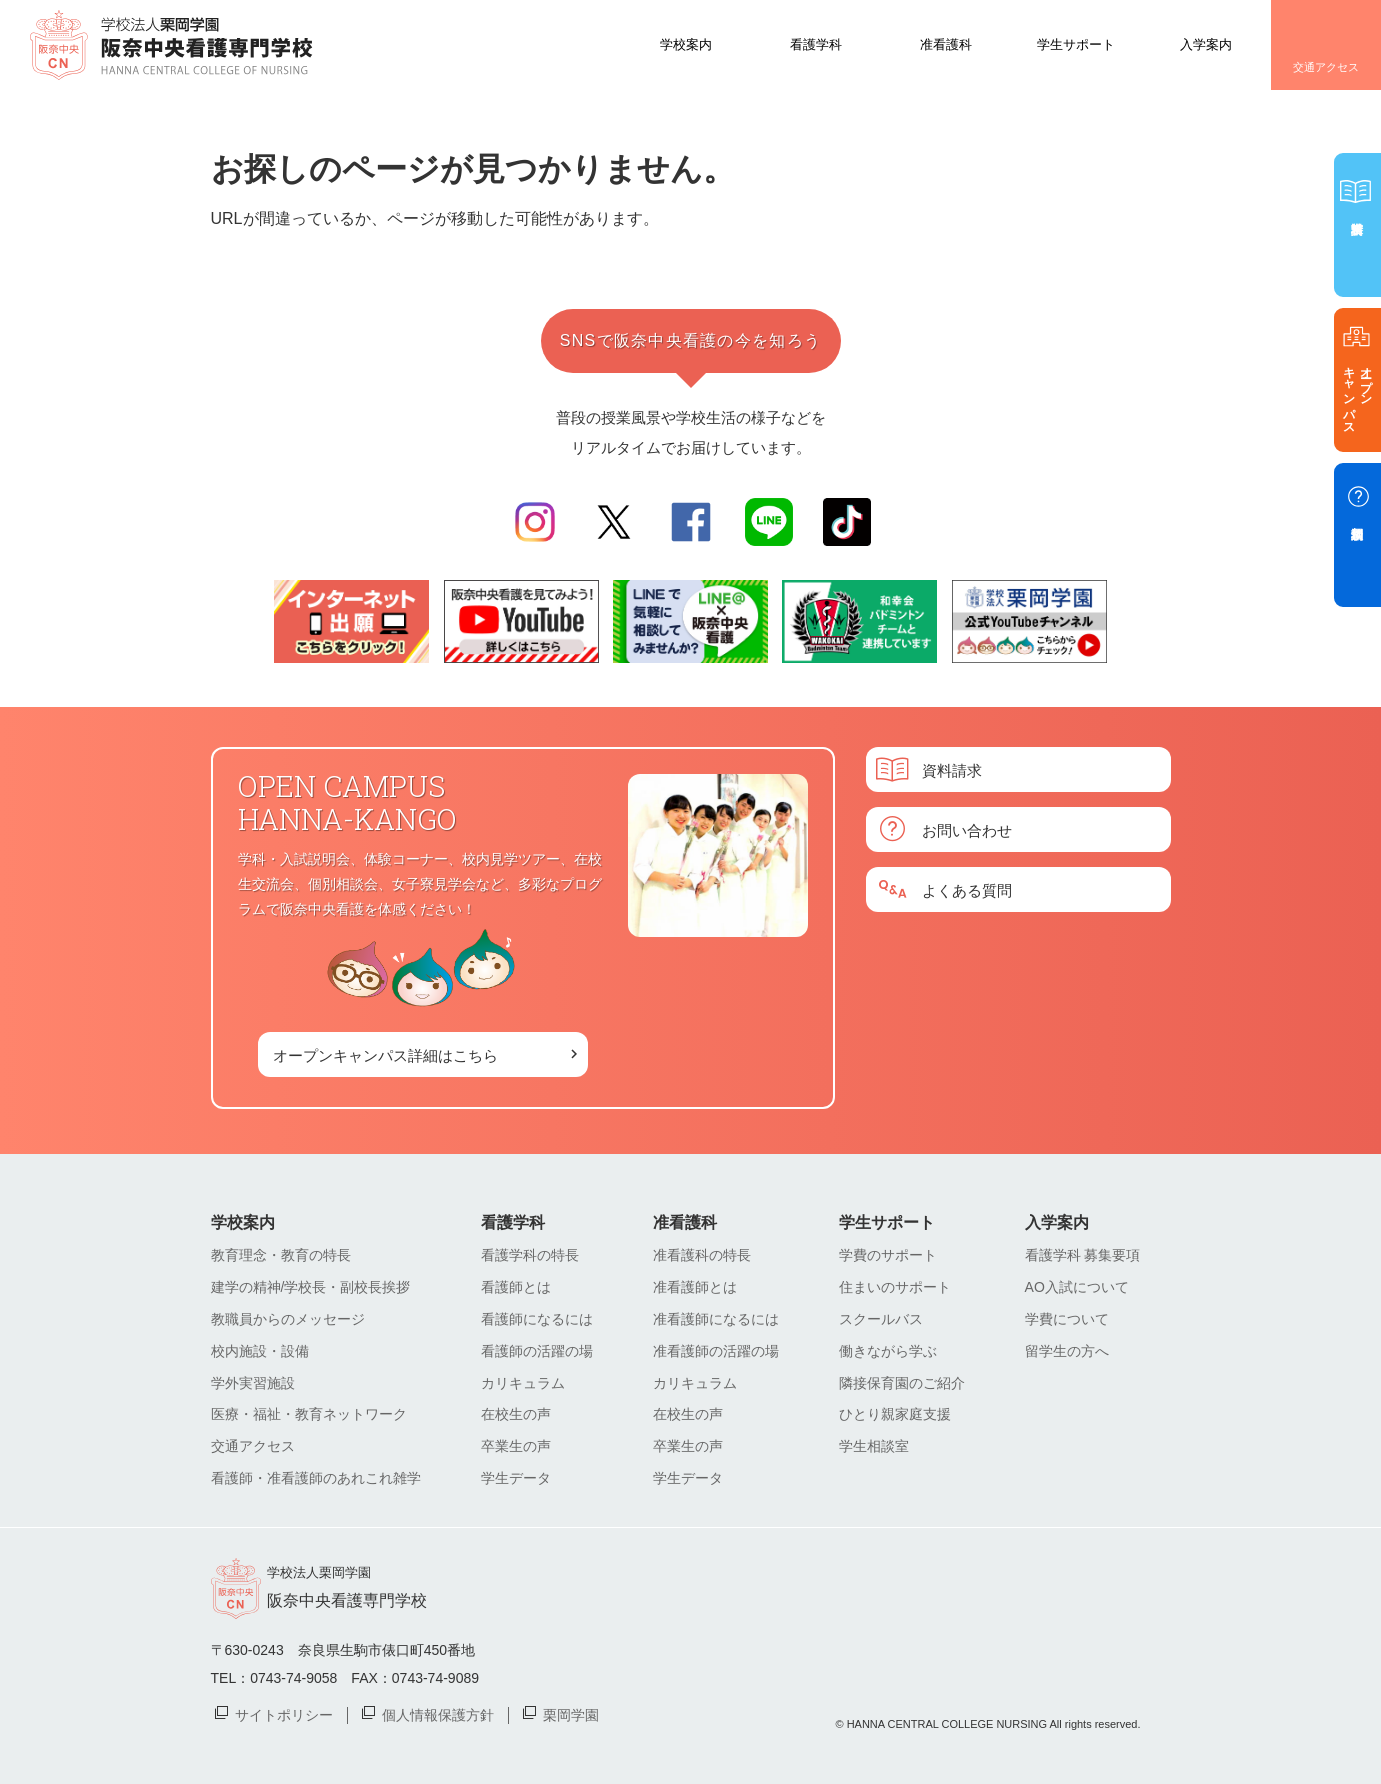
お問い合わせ (967, 829)
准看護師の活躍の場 (716, 1351)
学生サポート (1076, 43)
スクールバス (881, 1319)
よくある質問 (967, 889)
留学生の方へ (1067, 1351)
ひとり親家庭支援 (895, 1414)
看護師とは (516, 1287)
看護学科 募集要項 (1083, 1255)
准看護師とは (695, 1287)
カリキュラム (523, 1383)
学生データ (516, 1478)
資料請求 (952, 769)
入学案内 (1206, 43)
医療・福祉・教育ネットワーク (309, 1414)
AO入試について (1077, 1287)
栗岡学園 (571, 1714)
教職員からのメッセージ (288, 1319)
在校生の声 (516, 1414)
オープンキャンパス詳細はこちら (385, 1054)
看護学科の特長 (530, 1255)
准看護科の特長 (702, 1255)
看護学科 (816, 43)
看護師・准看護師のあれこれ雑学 (316, 1478)
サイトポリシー (284, 1714)
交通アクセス (1326, 67)
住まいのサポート (895, 1287)
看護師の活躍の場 (537, 1351)
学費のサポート (888, 1255)
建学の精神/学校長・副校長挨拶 (311, 1287)
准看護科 (946, 43)
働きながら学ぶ (888, 1351)
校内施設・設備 (260, 1351)
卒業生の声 (516, 1446)
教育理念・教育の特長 (281, 1255)
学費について (1067, 1319)
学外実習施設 (253, 1383)
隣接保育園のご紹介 (902, 1383)
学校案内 (686, 43)
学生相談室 (874, 1446)
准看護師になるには (716, 1319)
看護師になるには (537, 1319)
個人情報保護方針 (438, 1714)
